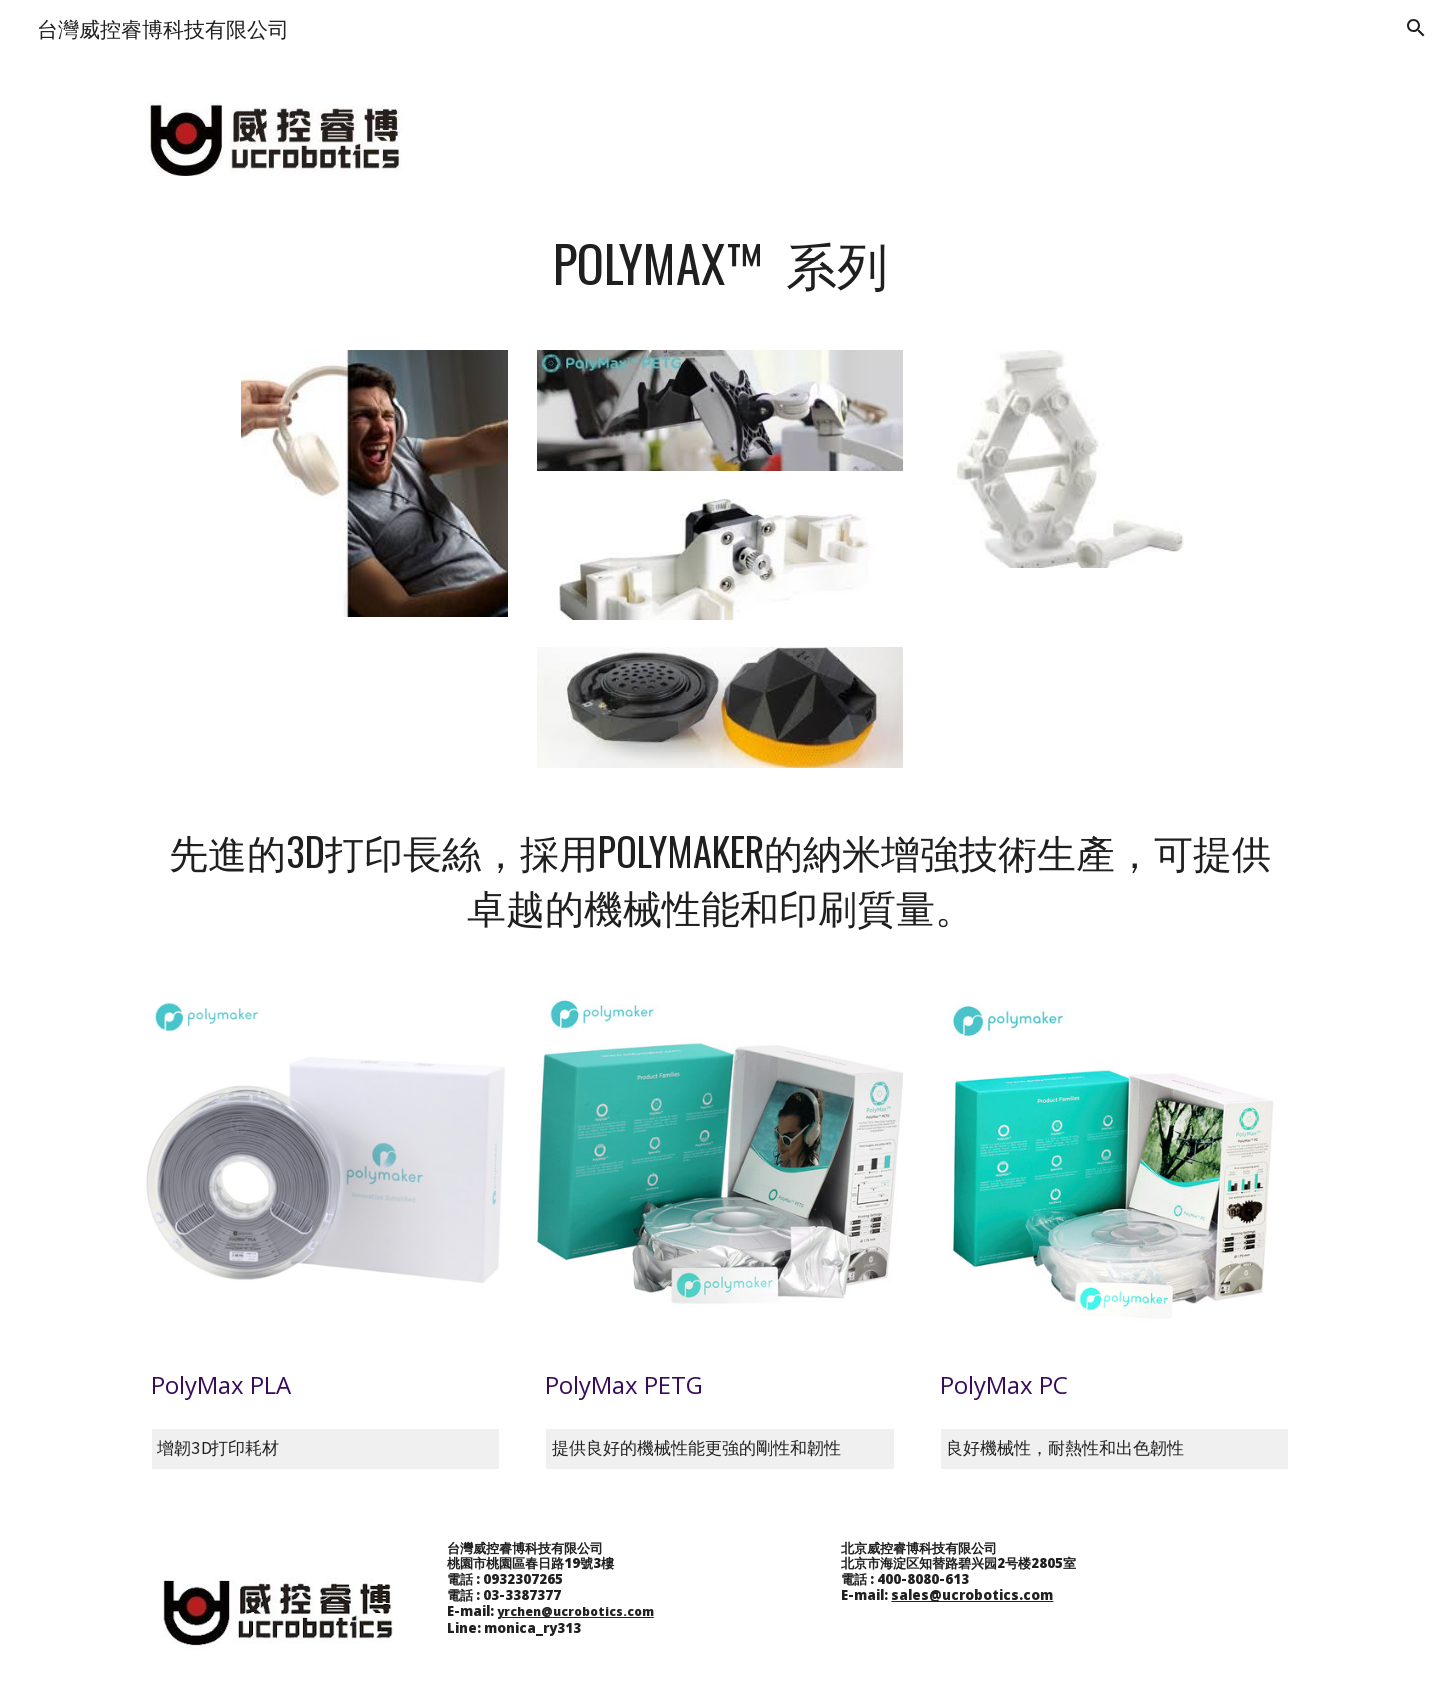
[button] (1416, 28)
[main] (720, 263)
